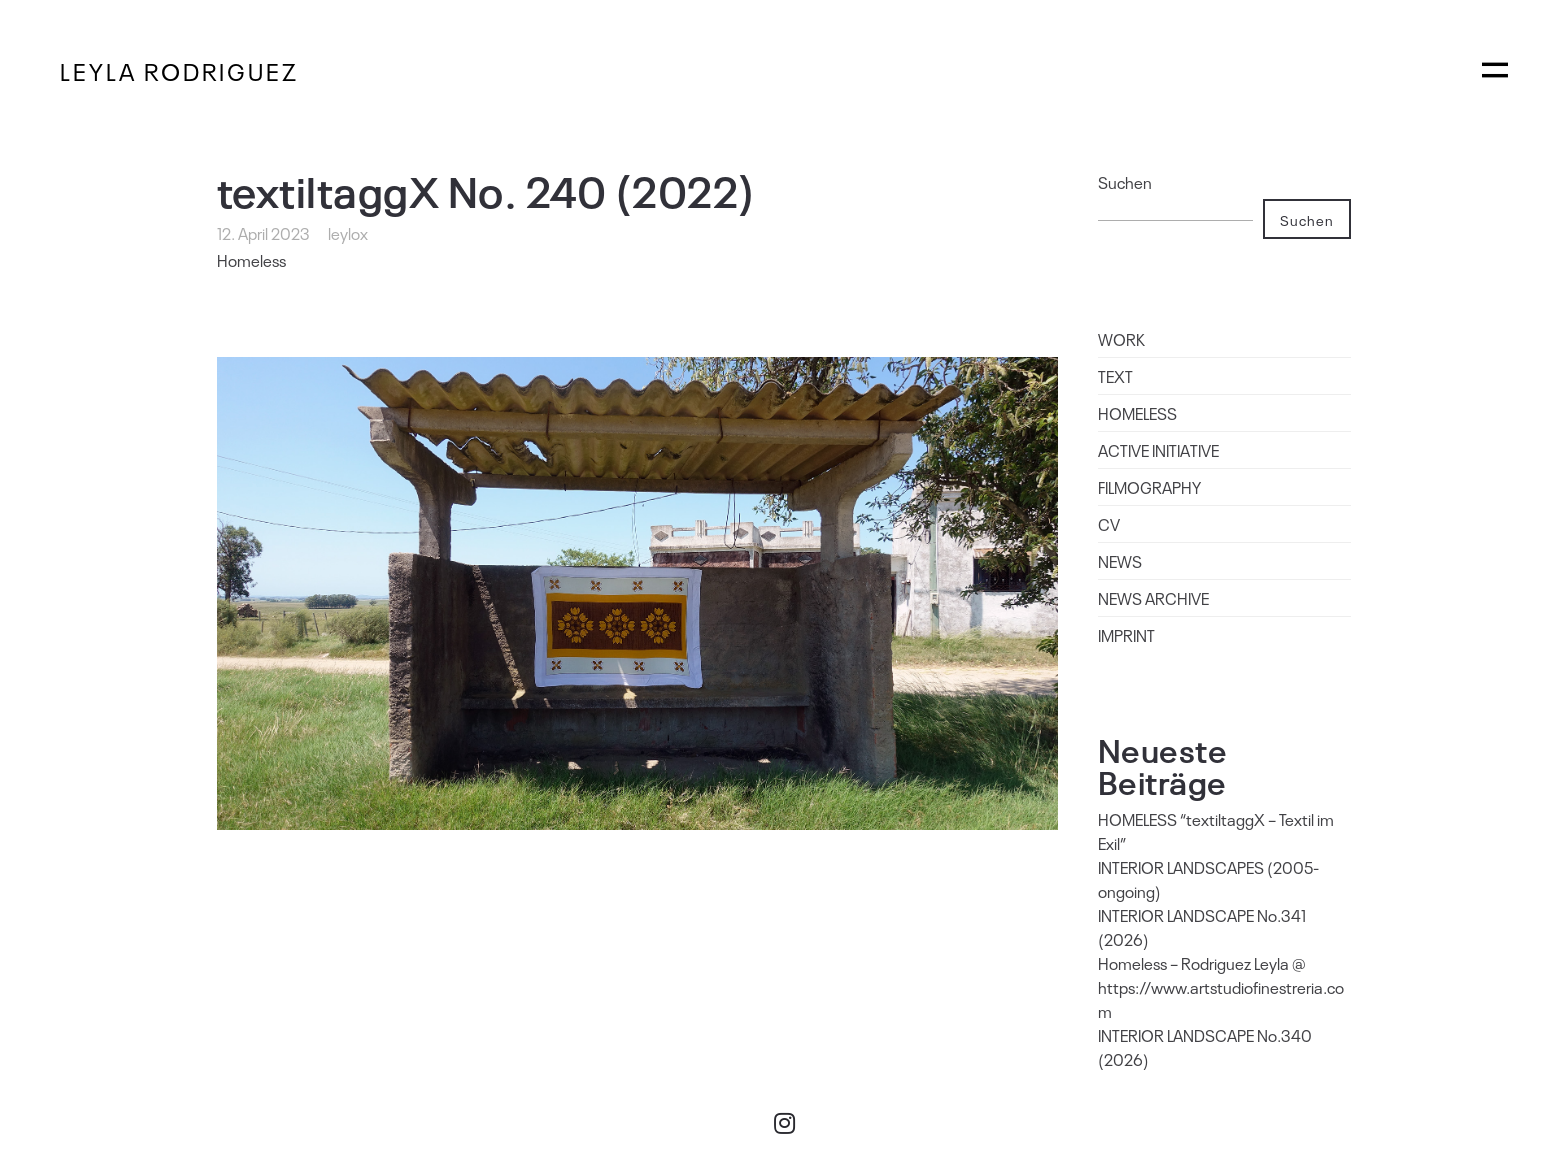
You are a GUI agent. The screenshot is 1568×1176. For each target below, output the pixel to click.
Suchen (1125, 182)
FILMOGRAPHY (1149, 487)
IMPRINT (1126, 635)
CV (1109, 524)
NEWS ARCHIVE (1153, 598)
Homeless (251, 260)
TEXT (1115, 376)
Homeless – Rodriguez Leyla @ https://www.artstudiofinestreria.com (1221, 987)
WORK (1121, 339)
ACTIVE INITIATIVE (1158, 450)
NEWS (1120, 561)
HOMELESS (1137, 413)
